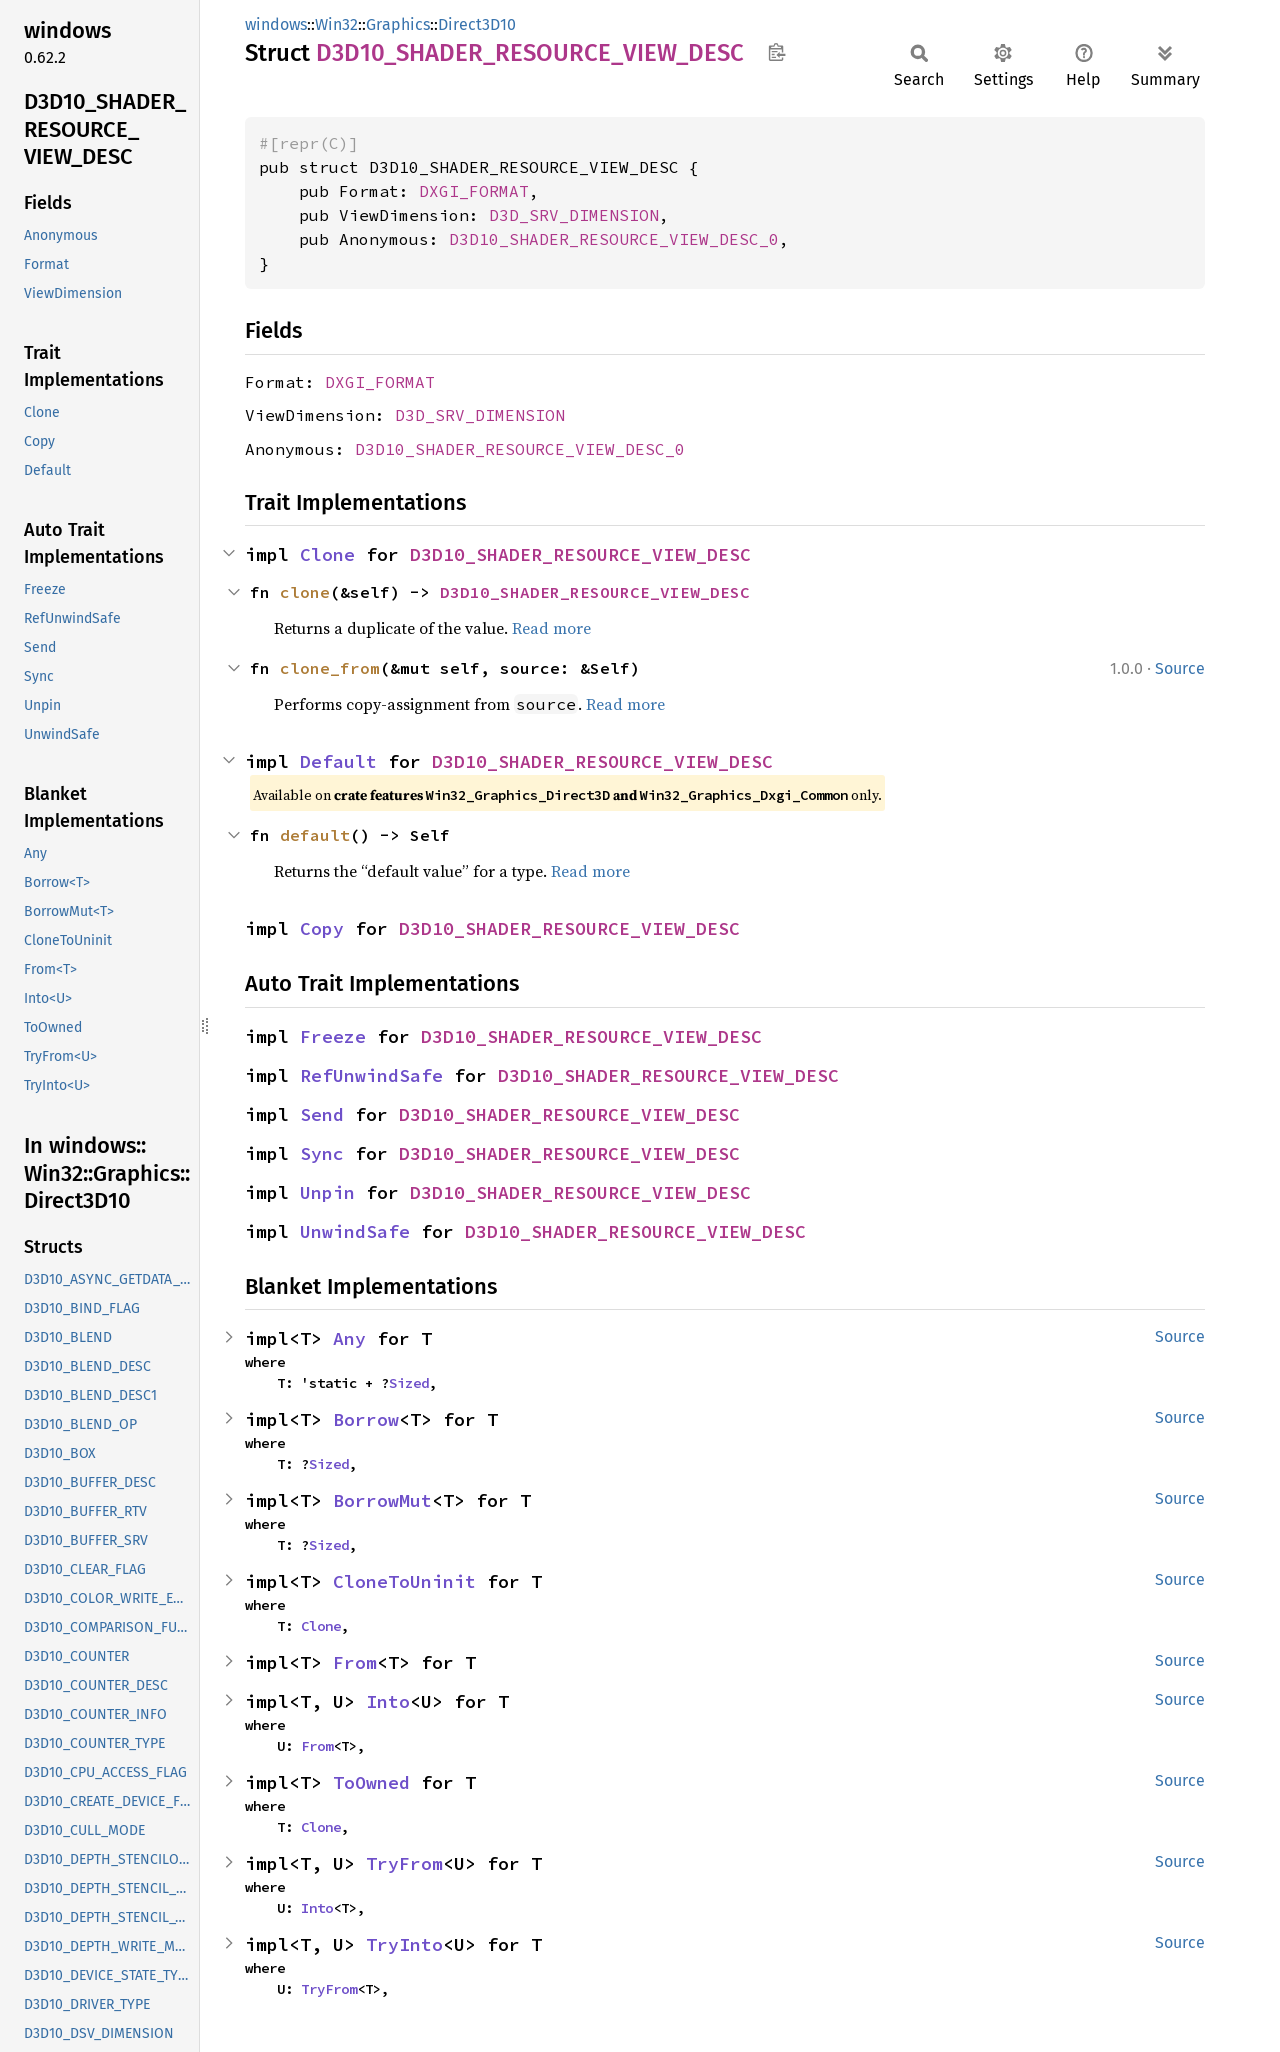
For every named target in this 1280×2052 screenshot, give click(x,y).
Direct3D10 (477, 24)
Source (1180, 668)
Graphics (398, 24)
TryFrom (404, 1863)
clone (305, 592)
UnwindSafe (355, 1231)
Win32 (336, 24)
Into (388, 1701)
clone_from (330, 668)
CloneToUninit (404, 1581)
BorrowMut (382, 1500)
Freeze (333, 1036)
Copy (322, 928)
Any (349, 1338)
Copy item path (776, 52)
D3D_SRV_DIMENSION (574, 215)
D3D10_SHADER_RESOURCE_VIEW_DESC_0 (614, 239)
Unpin (327, 1192)
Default (338, 761)
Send (322, 1114)
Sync (322, 1153)
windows (276, 24)
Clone (327, 554)
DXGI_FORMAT (474, 191)
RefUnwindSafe (371, 1075)
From (355, 1662)
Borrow (366, 1419)
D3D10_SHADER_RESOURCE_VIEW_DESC (580, 554)
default (315, 835)
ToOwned (371, 1782)
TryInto (404, 1944)
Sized (409, 1383)
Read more (551, 628)
